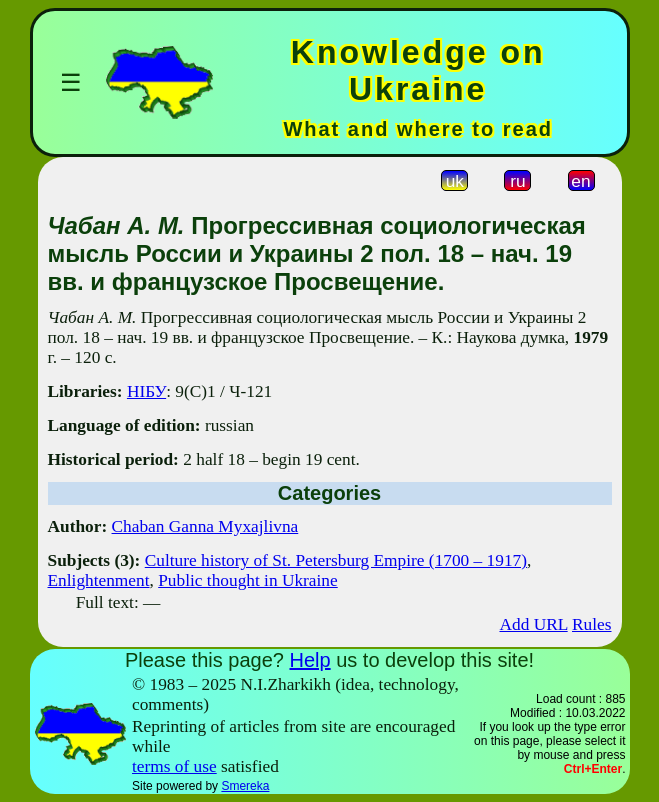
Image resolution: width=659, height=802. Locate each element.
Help (309, 660)
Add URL (533, 624)
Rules (591, 624)
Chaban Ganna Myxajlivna (205, 526)
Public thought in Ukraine (248, 580)
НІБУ (146, 391)
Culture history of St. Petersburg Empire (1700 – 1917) (336, 560)
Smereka (245, 786)
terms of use (174, 766)
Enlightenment (99, 580)
